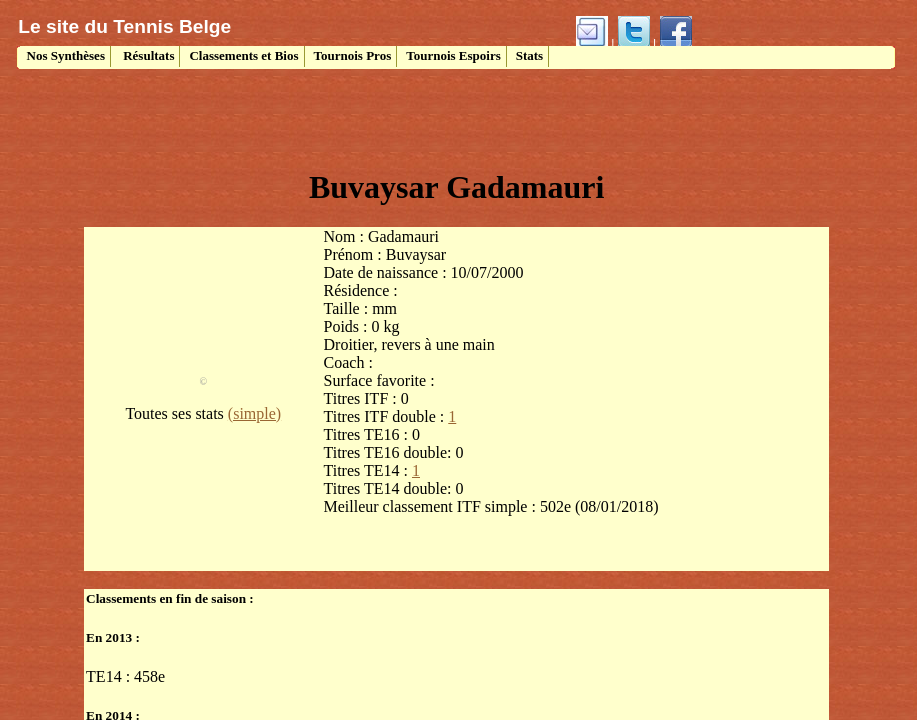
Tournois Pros (353, 55)
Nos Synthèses (64, 55)
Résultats (147, 55)
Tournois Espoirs (453, 55)
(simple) (254, 413)
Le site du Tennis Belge (124, 26)
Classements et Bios (243, 55)
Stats (529, 55)
